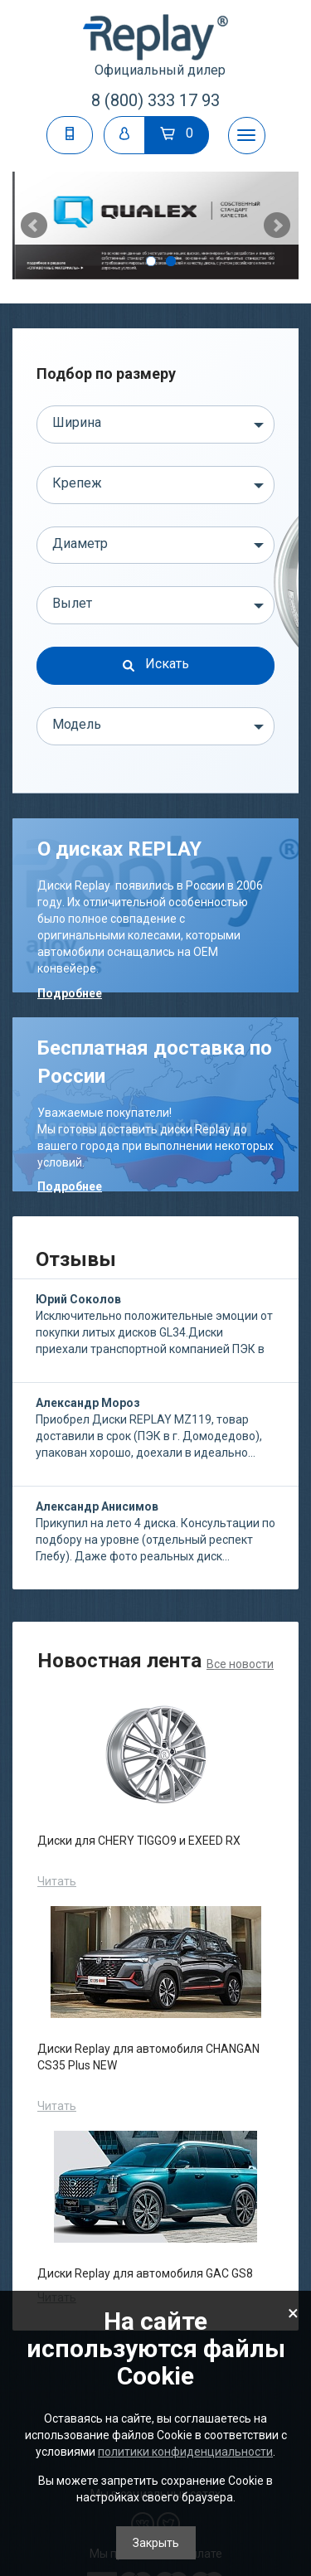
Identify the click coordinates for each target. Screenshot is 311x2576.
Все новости (240, 1664)
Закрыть (156, 2542)
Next (277, 225)
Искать (156, 664)
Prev (34, 225)
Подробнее (69, 993)
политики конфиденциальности (185, 2451)
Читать (56, 1881)
